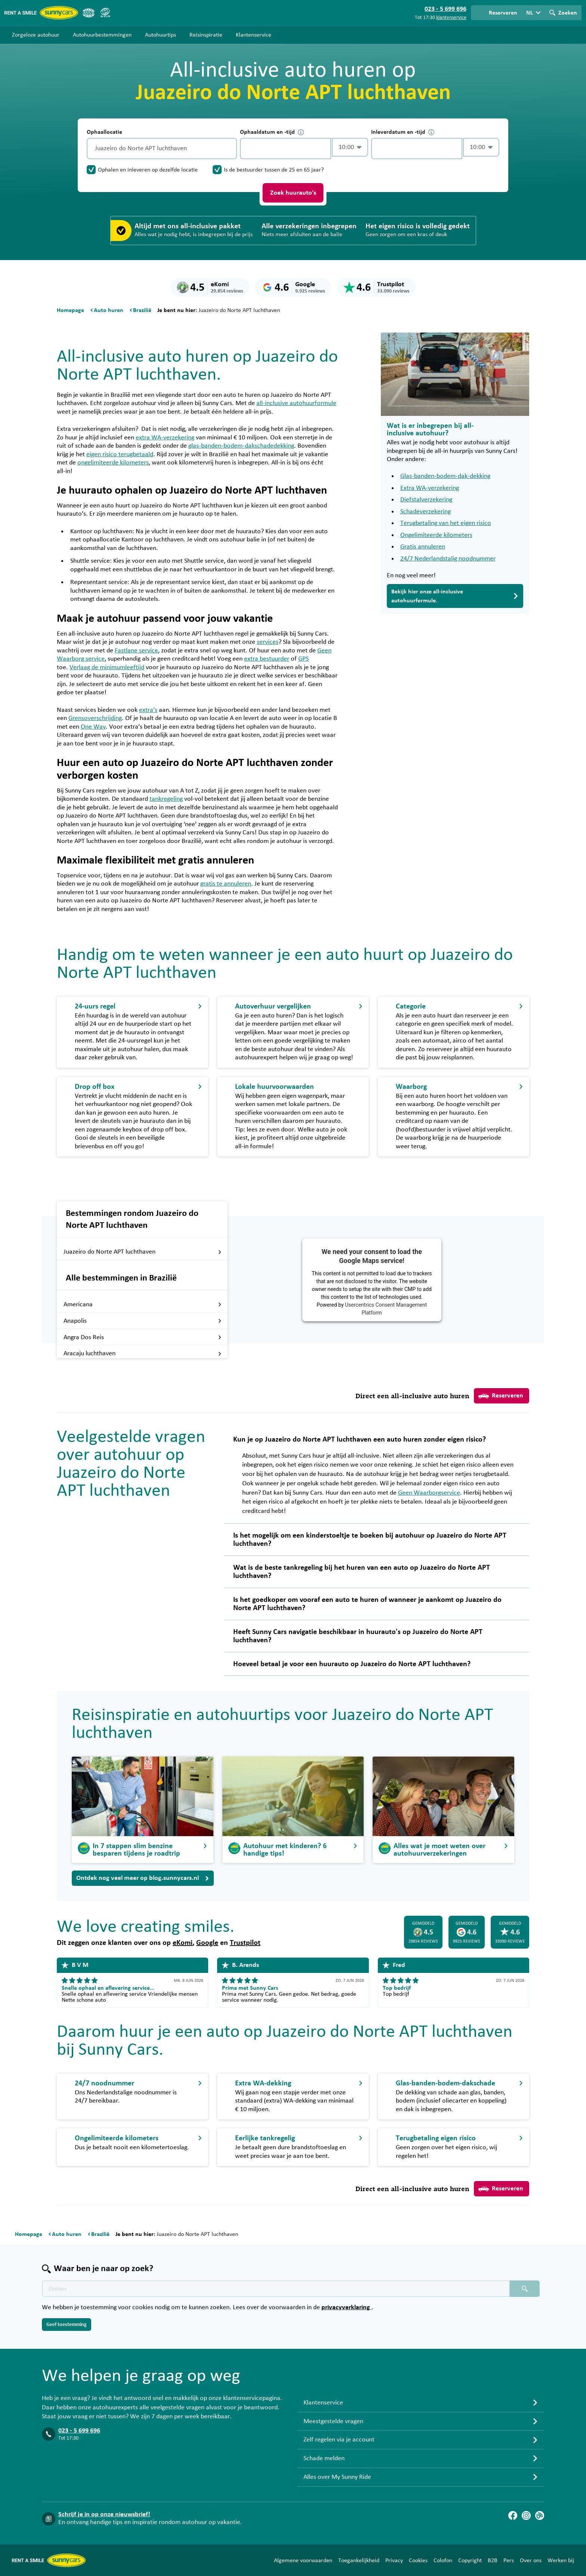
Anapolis (143, 1321)
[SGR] (105, 13)
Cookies (418, 2560)
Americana (143, 1304)
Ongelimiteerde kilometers (436, 535)
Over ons (531, 2560)
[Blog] (539, 2515)
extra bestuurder (266, 658)
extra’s (148, 710)
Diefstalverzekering (426, 499)
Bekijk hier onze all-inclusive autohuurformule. (455, 596)
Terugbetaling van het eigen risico (445, 523)
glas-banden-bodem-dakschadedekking (241, 445)
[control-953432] (285, 148)
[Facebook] (512, 2515)
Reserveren (500, 1396)
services (267, 642)
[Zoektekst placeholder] (276, 2288)
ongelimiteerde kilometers (113, 462)
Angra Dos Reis (143, 1337)
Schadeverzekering (425, 511)
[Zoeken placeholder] (525, 2288)
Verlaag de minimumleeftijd (107, 667)
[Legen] (229, 148)
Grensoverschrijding (95, 718)
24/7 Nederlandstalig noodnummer (448, 558)
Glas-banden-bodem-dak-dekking (445, 476)
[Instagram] (526, 2515)
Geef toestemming (66, 2324)
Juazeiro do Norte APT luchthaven (143, 1251)
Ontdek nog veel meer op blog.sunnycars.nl (142, 1878)
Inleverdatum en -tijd (402, 132)
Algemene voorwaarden (303, 2560)
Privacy (394, 2560)
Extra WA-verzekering (429, 488)
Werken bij (561, 2560)
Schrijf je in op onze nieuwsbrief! (104, 2514)
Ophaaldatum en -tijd (272, 132)
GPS (303, 658)
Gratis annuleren (422, 546)
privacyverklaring (346, 2307)
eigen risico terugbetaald (119, 454)
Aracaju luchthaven (143, 1353)
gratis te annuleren (225, 883)
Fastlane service (136, 650)
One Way (93, 726)
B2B (492, 2560)
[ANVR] (89, 13)
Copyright (470, 2560)
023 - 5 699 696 (79, 2430)
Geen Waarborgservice (429, 1492)
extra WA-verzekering (165, 437)
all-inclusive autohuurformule (296, 403)
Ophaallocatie (104, 132)
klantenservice (451, 17)
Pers (508, 2560)
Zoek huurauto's (293, 192)
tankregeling (166, 799)
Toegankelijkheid (358, 2560)
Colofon (443, 2560)
